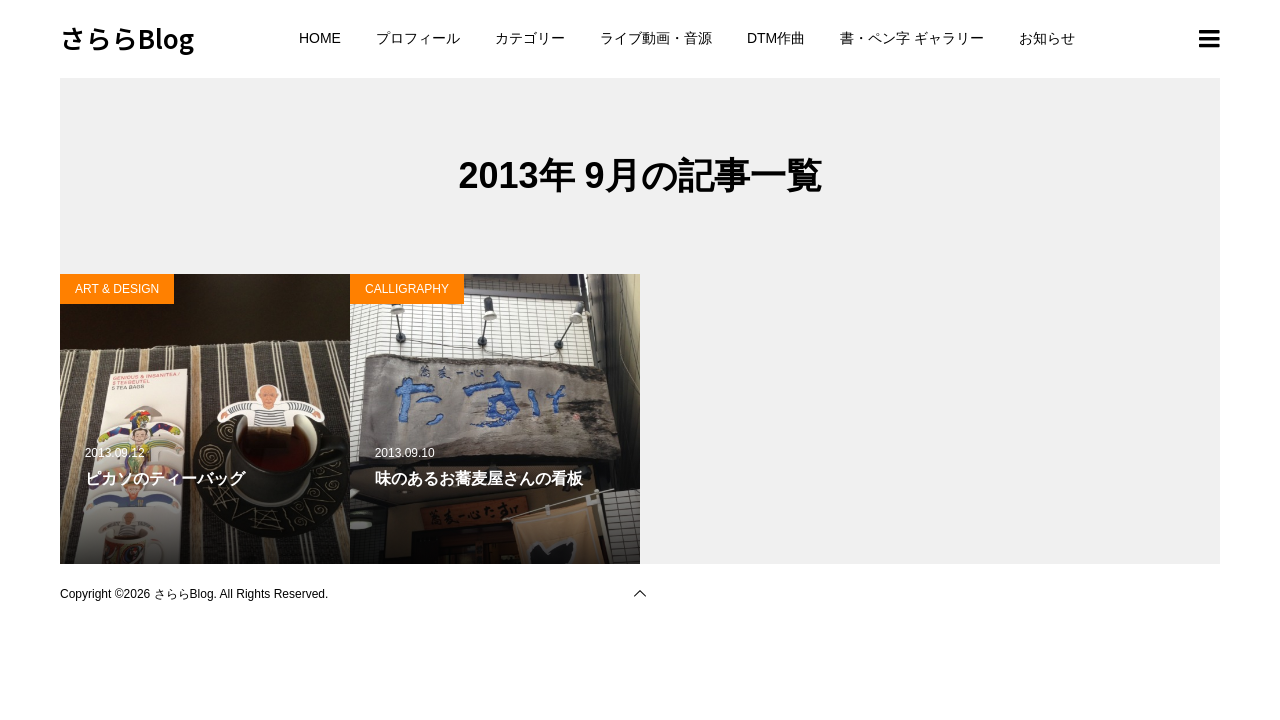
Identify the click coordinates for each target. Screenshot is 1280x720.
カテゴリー (530, 38)
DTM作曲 (776, 38)
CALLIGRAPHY (407, 289)
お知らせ (1047, 38)
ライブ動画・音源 (656, 38)
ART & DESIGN (117, 289)
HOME (320, 38)
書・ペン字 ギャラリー (912, 38)
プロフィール (418, 38)
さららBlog (127, 37)
